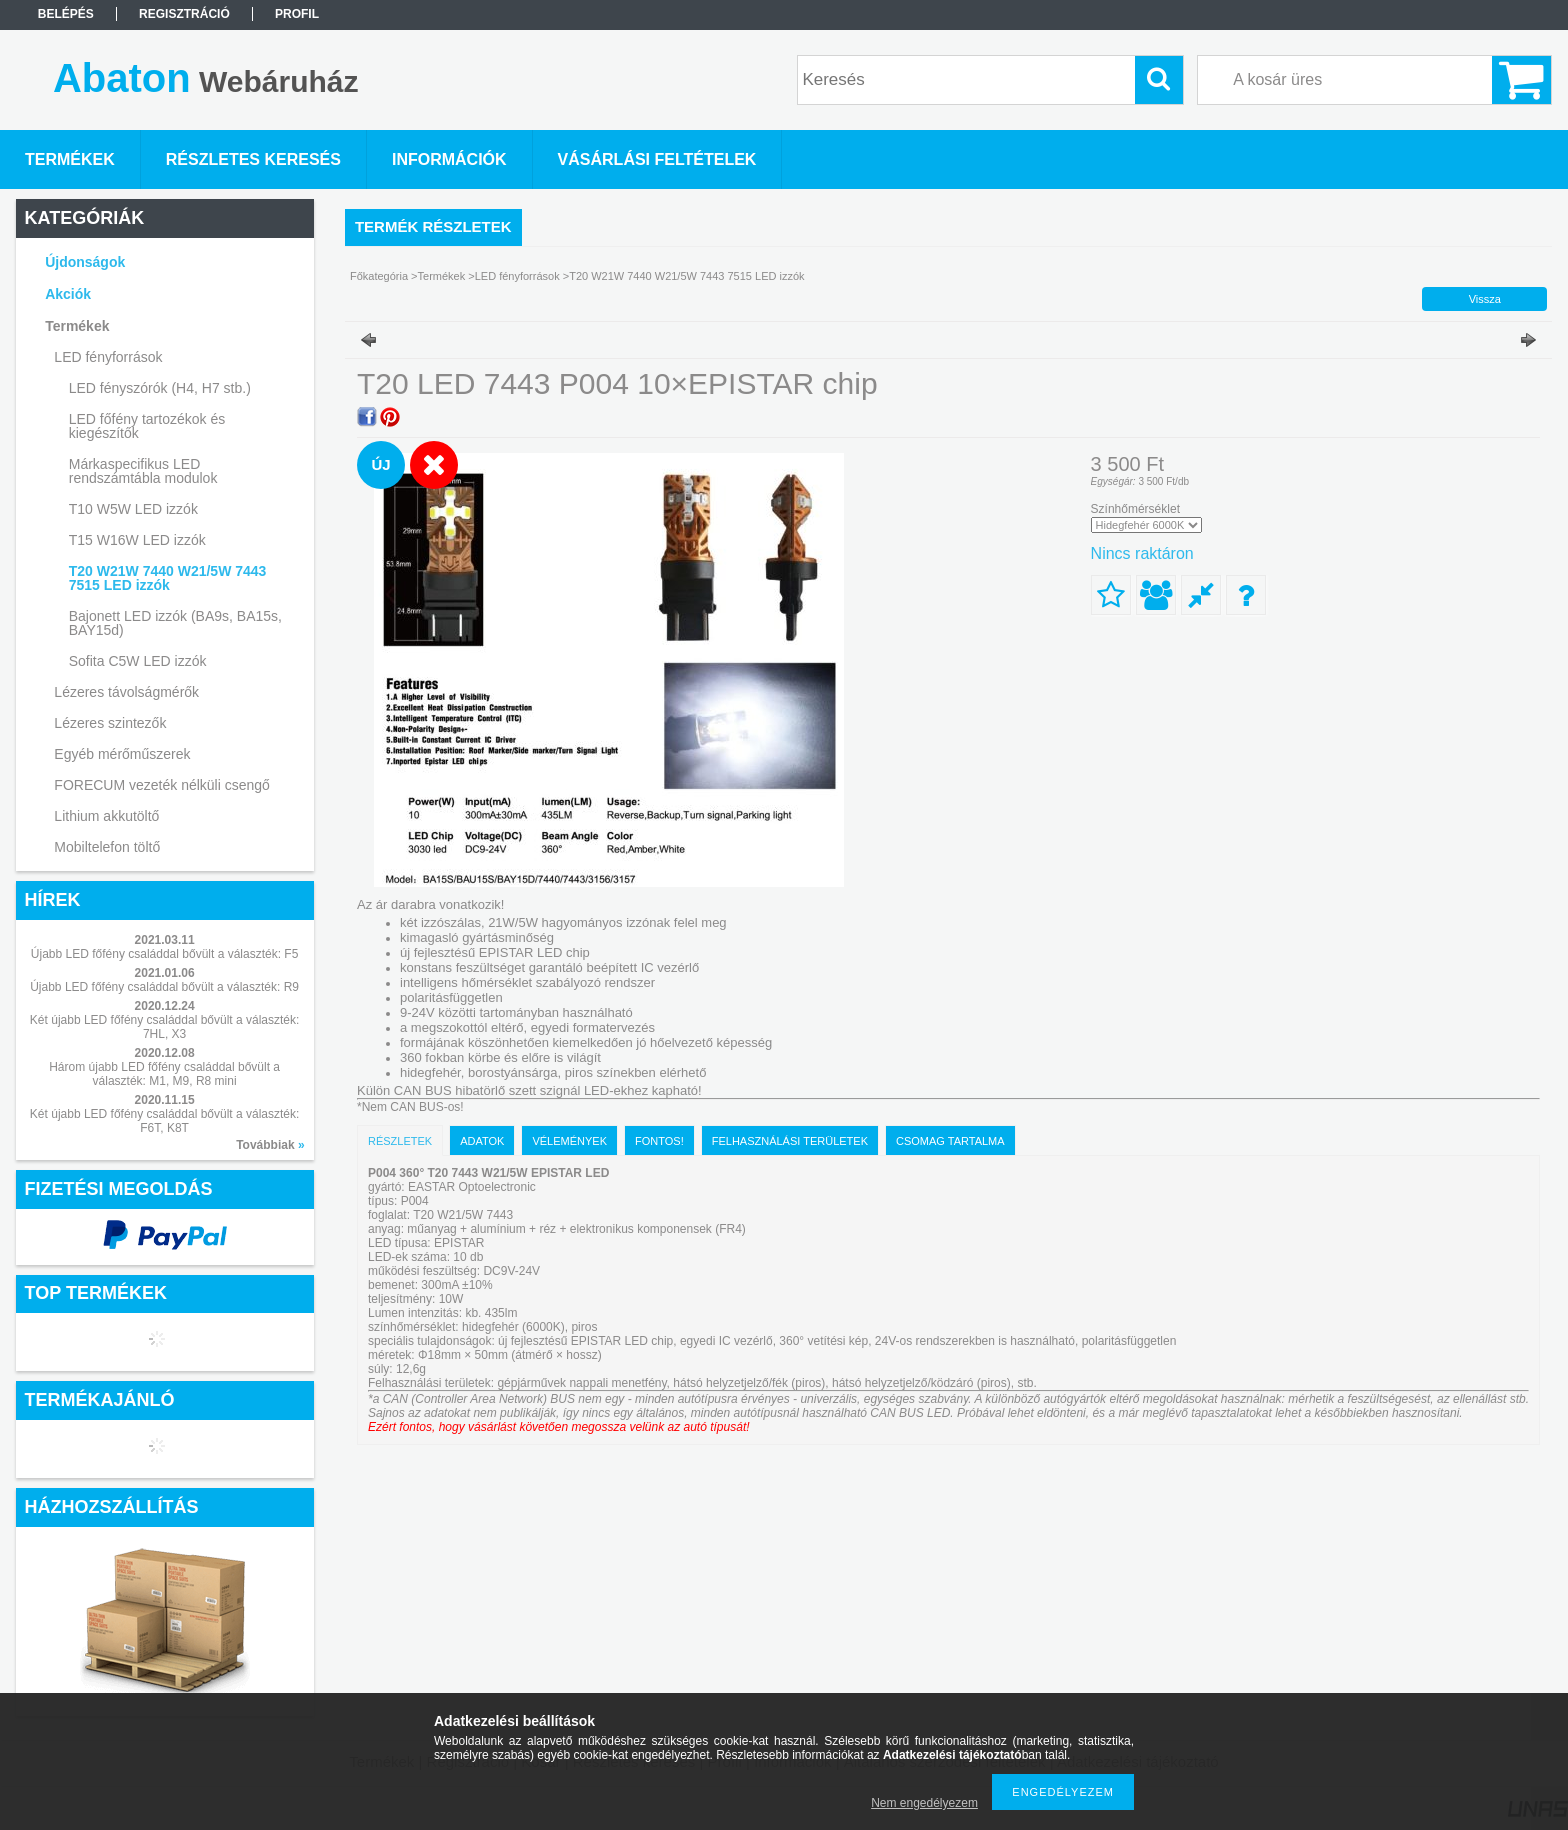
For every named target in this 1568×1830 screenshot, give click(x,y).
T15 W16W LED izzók (137, 540)
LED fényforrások (517, 276)
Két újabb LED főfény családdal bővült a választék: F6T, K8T (165, 1121)
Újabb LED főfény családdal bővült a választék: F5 (164, 954)
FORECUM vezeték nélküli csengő (162, 785)
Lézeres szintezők (110, 723)
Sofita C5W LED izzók (138, 661)
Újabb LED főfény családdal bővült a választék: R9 (164, 987)
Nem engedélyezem (924, 1803)
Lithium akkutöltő (106, 816)
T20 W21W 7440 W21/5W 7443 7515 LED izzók (168, 578)
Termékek (442, 276)
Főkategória (379, 276)
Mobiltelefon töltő (107, 847)
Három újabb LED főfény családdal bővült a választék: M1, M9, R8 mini (164, 1074)
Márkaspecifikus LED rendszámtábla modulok (143, 471)
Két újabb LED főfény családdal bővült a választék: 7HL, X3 (165, 1027)
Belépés (66, 14)
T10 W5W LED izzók (133, 509)
